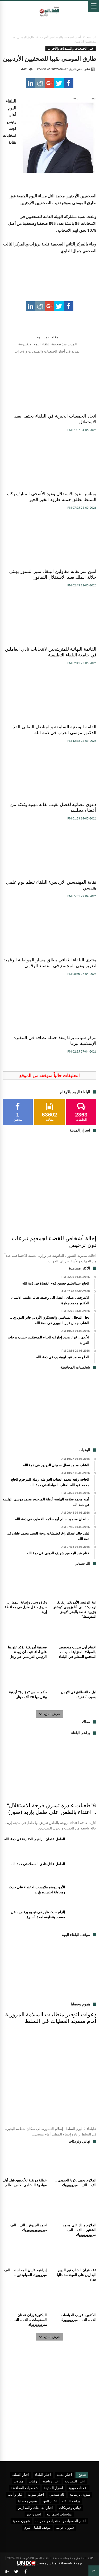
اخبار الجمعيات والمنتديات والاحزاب (60, 2521)
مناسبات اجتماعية (59, 2514)
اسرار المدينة (53, 2488)
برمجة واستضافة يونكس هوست (49, 2563)
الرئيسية (91, 37)
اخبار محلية (64, 2474)
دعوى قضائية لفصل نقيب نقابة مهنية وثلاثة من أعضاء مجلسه (53, 807)
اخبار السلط (20, 2474)
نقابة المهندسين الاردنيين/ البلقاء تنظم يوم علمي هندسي (51, 885)
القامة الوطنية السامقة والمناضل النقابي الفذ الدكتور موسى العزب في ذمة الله (54, 729)
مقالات (18, 2481)
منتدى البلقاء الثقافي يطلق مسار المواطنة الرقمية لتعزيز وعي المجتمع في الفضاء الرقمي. (49, 962)
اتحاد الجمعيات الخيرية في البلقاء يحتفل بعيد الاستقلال (55, 419)
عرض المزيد (50, 1714)
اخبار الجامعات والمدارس (35, 2507)
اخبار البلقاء (43, 2474)
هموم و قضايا (27, 2501)
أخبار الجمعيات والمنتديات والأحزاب (60, 37)
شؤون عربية (65, 2527)
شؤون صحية (21, 2521)
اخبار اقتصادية (75, 2481)
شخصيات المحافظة (24, 2488)
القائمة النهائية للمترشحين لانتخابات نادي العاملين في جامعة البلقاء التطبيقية (50, 652)
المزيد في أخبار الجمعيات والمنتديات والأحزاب (48, 351)
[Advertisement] (49, 1411)
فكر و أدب (15, 2494)
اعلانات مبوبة (77, 2488)
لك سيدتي (56, 2494)
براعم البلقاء (71, 2501)
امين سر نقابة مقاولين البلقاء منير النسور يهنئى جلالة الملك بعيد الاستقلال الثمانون (52, 574)
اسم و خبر (33, 2514)
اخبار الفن (50, 2501)
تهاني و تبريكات (70, 2507)
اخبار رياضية (50, 2481)
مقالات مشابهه (47, 337)
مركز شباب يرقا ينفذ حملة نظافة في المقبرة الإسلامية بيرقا (54, 1040)
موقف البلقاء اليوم (37, 2527)
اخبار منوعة (36, 2494)
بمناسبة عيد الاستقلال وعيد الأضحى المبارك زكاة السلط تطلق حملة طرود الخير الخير (51, 496)
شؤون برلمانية (79, 2494)
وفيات (33, 2481)
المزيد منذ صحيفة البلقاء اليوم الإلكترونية (47, 344)
